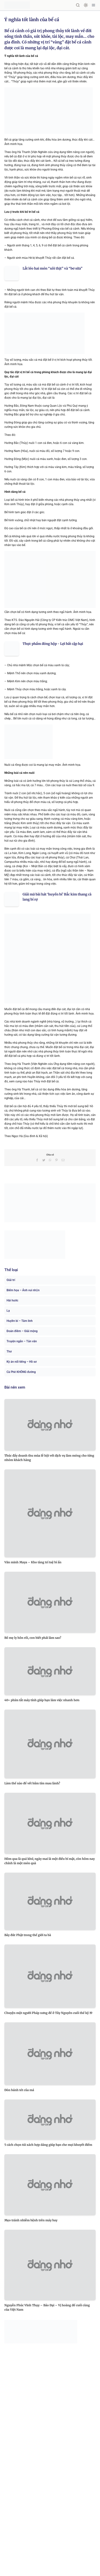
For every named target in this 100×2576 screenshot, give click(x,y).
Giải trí (11, 1280)
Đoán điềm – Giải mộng (22, 1331)
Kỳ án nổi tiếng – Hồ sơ (22, 1361)
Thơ (9, 1351)
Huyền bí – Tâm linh (20, 1321)
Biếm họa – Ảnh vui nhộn (23, 1290)
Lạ (8, 1310)
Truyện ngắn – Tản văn (22, 1341)
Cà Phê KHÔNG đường (21, 1372)
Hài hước (12, 1300)
